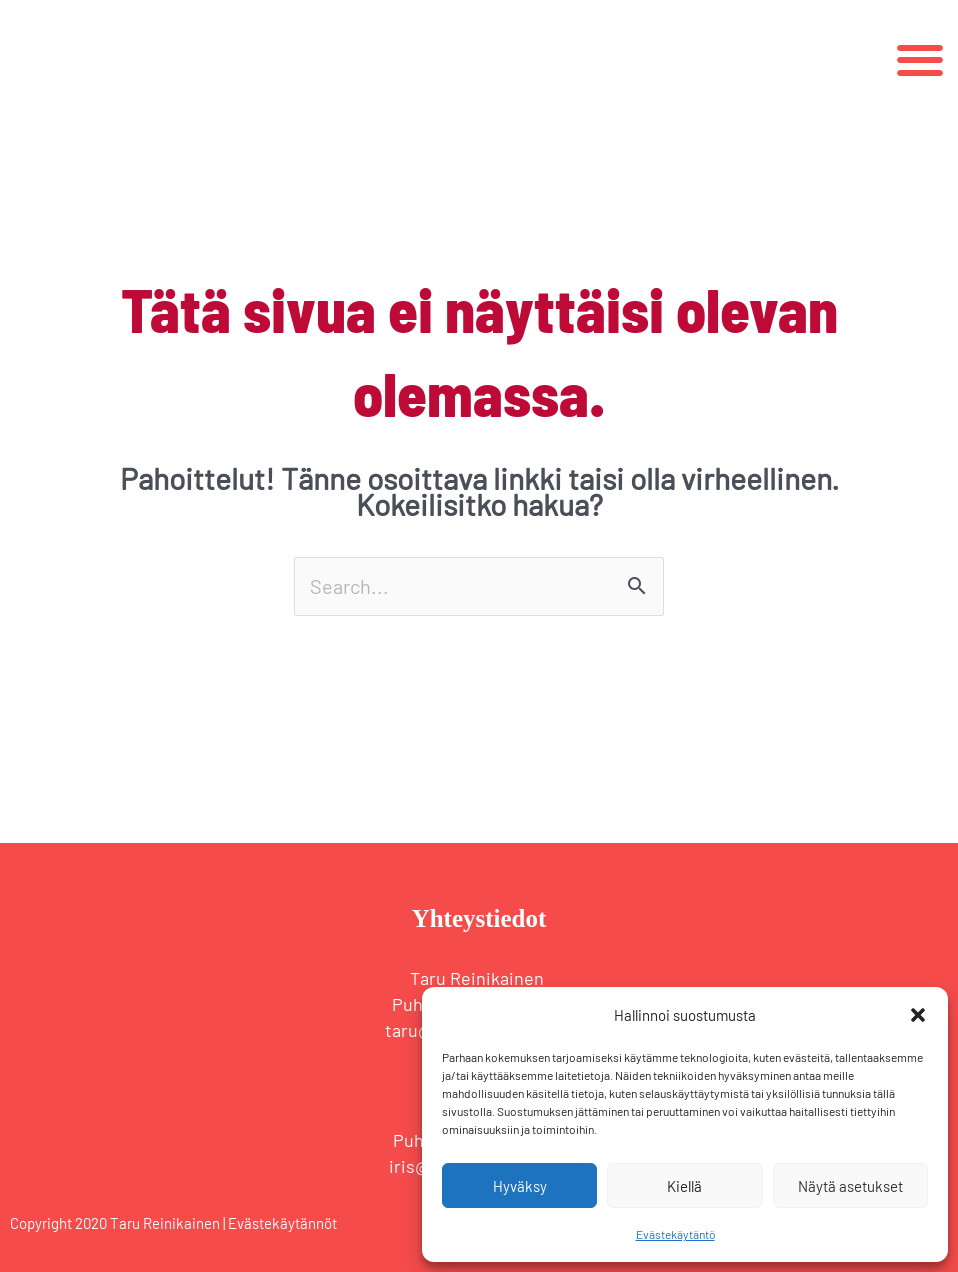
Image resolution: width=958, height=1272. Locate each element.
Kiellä (684, 1186)
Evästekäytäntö (675, 1234)
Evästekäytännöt (282, 1223)
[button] (918, 1015)
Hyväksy (520, 1186)
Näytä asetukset (850, 1186)
